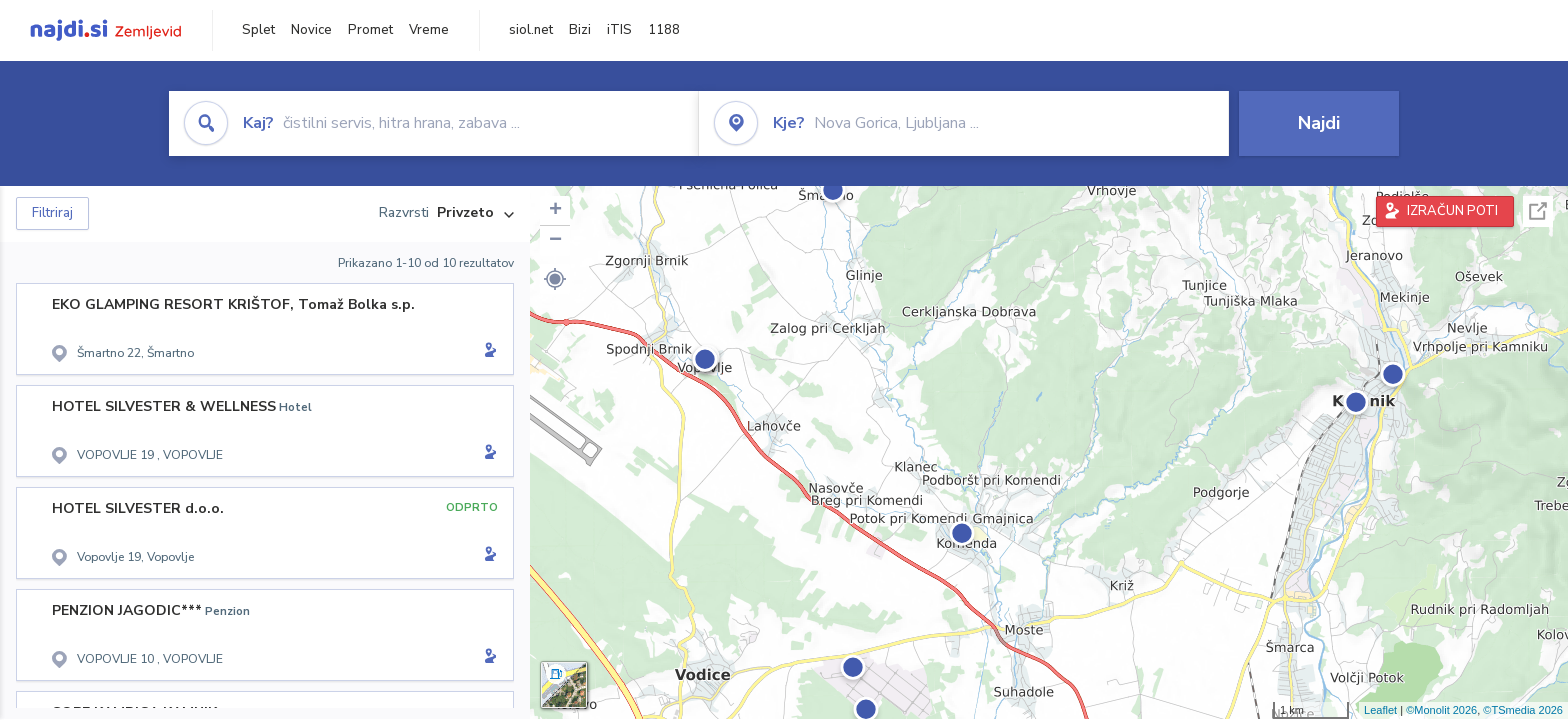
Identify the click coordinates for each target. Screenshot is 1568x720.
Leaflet (1380, 710)
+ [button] (555, 211)
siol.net (531, 30)
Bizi (580, 30)
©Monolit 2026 (1441, 710)
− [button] (555, 241)
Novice (311, 30)
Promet (370, 30)
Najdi (1319, 123)
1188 (664, 30)
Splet (258, 30)
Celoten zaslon (1538, 211)
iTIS (619, 30)
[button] (555, 279)
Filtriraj (52, 213)
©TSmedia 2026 (1523, 710)
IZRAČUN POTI (1452, 211)
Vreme (429, 30)
